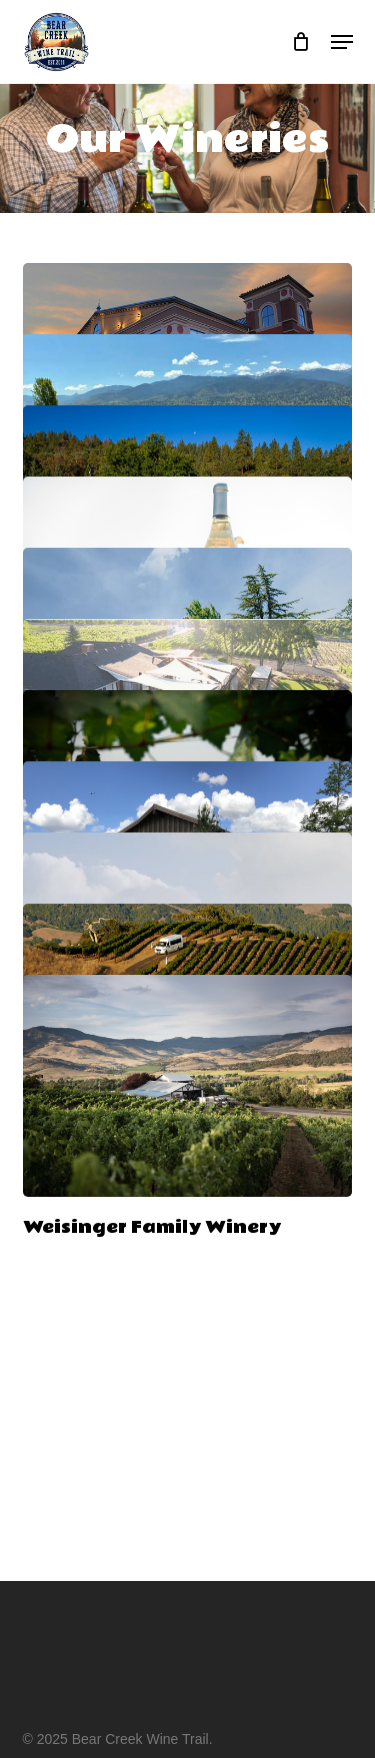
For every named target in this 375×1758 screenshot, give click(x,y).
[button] (342, 42)
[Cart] (301, 42)
